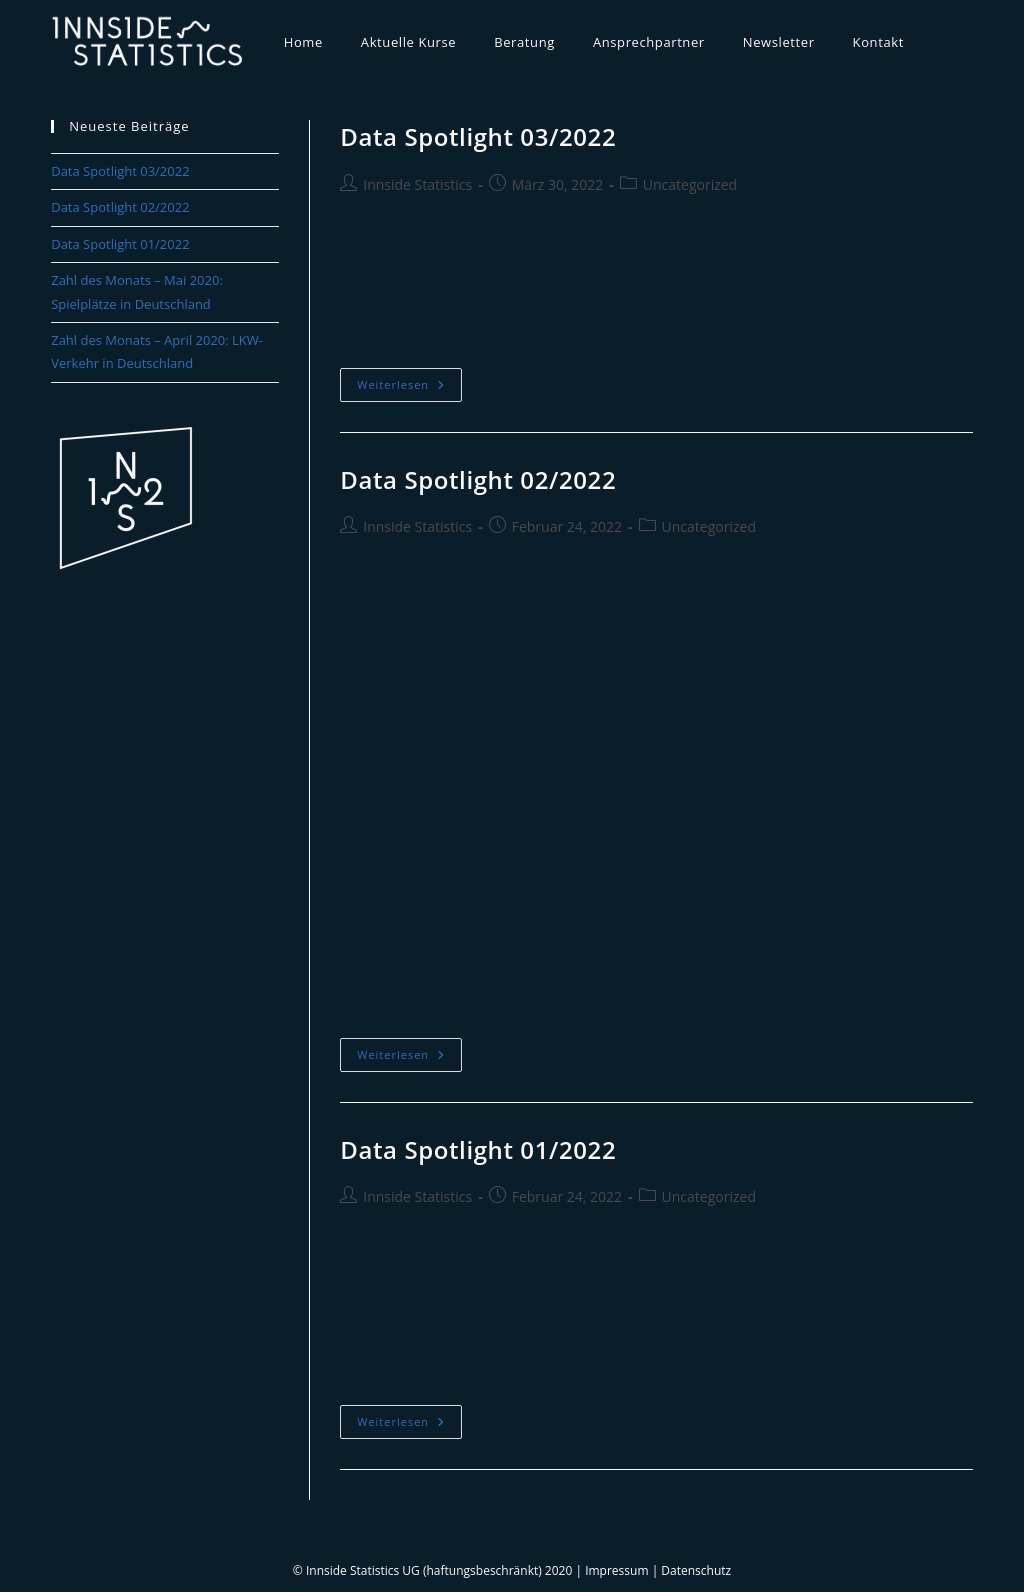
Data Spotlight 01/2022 (478, 1149)
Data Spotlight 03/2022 (478, 136)
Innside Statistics (417, 184)
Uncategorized (690, 184)
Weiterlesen (409, 388)
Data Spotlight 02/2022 (478, 479)
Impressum (616, 1570)
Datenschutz (696, 1570)
